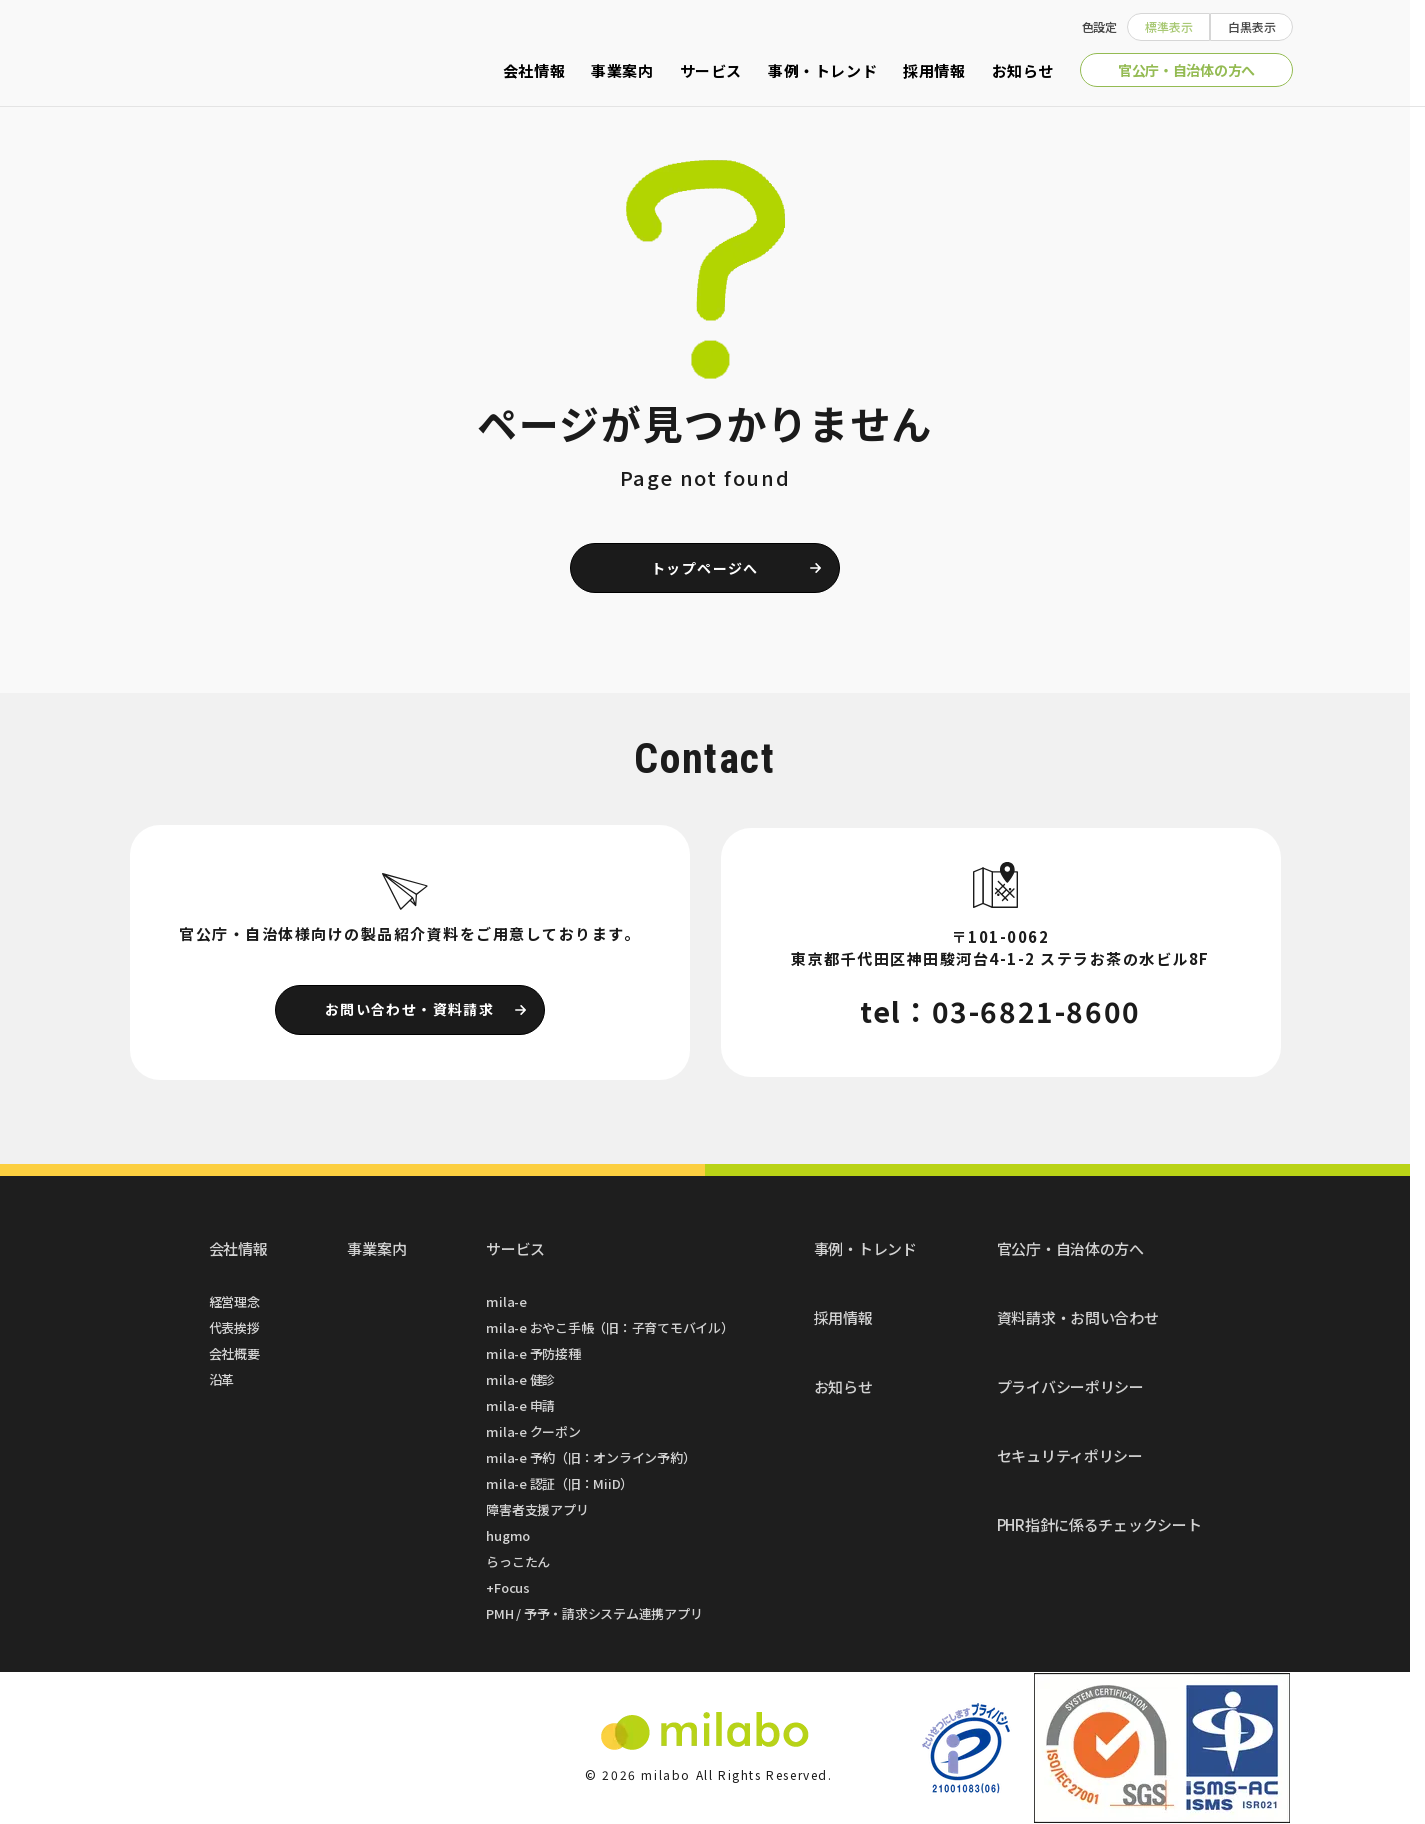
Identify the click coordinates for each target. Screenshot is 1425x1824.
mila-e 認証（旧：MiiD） (559, 1483)
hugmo (508, 1535)
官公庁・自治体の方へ (1186, 70)
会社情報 (534, 70)
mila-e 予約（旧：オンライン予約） (590, 1457)
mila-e (506, 1301)
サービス (711, 70)
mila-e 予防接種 (533, 1353)
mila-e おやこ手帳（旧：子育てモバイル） (609, 1327)
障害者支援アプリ (537, 1509)
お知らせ (1023, 70)
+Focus (508, 1587)
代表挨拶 (234, 1327)
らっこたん (518, 1561)
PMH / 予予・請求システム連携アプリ (594, 1613)
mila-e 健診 (520, 1379)
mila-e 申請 (520, 1405)
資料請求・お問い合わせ (1078, 1317)
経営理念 (234, 1301)
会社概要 (234, 1353)
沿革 (222, 1379)
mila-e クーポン (533, 1431)
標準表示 (1169, 26)
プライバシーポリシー (1070, 1386)
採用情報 (934, 70)
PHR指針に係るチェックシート (1099, 1524)
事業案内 (622, 70)
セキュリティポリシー (1070, 1455)
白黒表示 (1252, 26)
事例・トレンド (822, 70)
